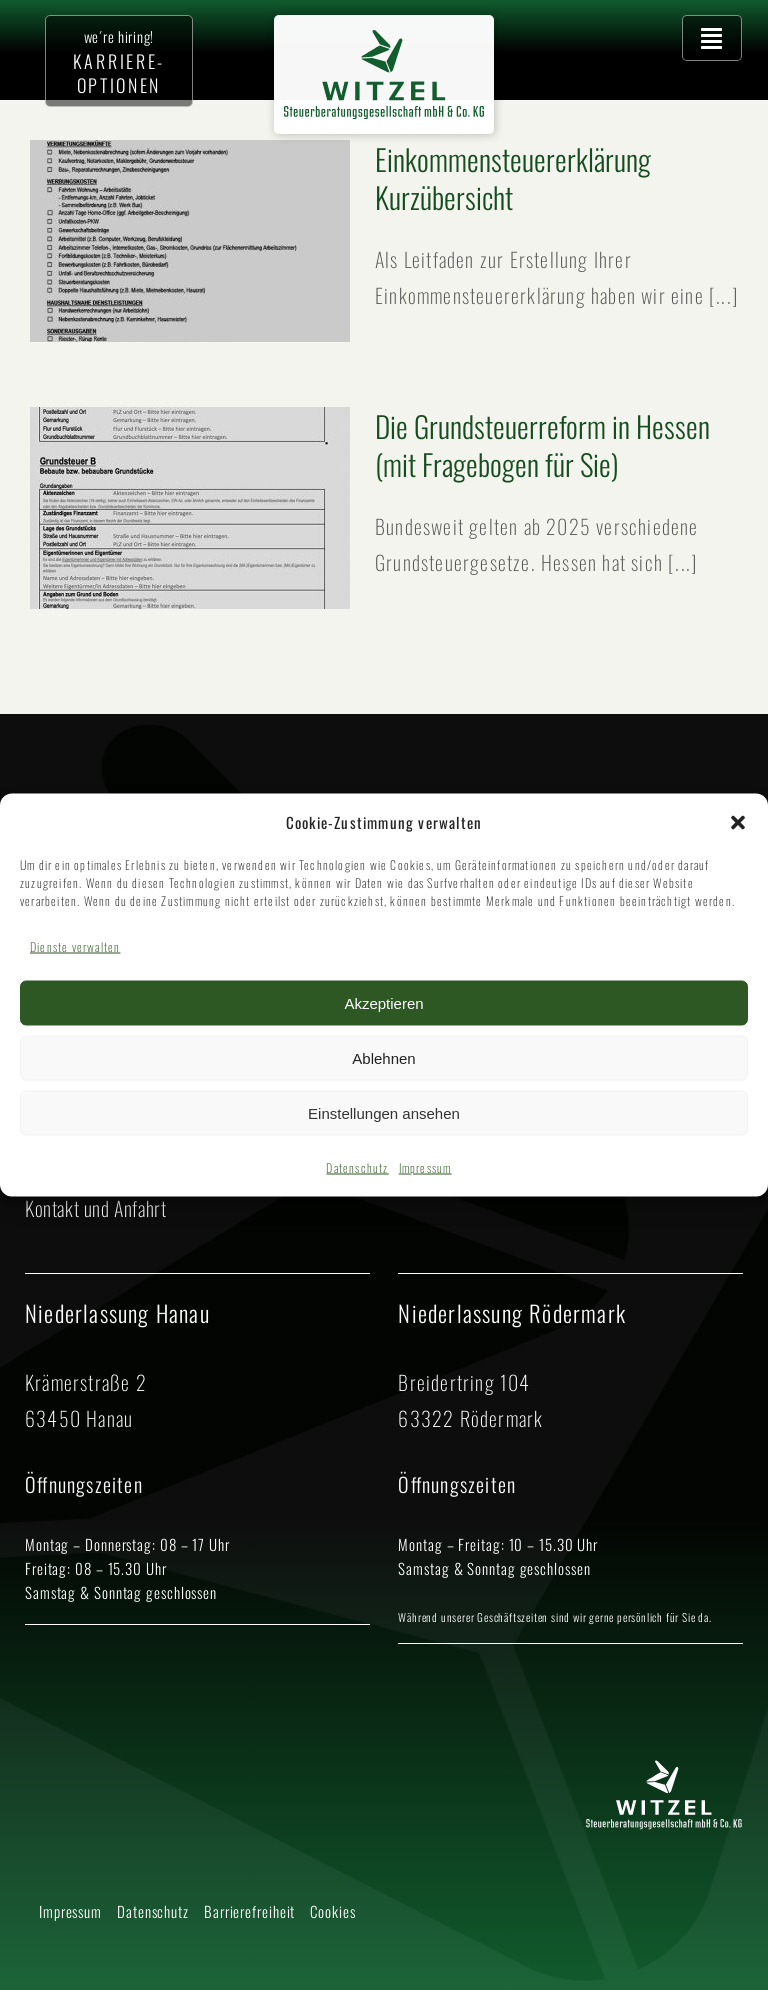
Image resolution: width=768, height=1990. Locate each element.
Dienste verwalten (75, 946)
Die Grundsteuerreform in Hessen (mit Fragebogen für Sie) (542, 444)
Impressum (425, 1167)
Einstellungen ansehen (384, 1112)
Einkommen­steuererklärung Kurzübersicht (513, 177)
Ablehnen (383, 1057)
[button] (738, 822)
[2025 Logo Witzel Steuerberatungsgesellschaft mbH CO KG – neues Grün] (384, 40)
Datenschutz (357, 1167)
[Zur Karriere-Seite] (119, 61)
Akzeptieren (383, 1002)
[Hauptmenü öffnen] (712, 38)
